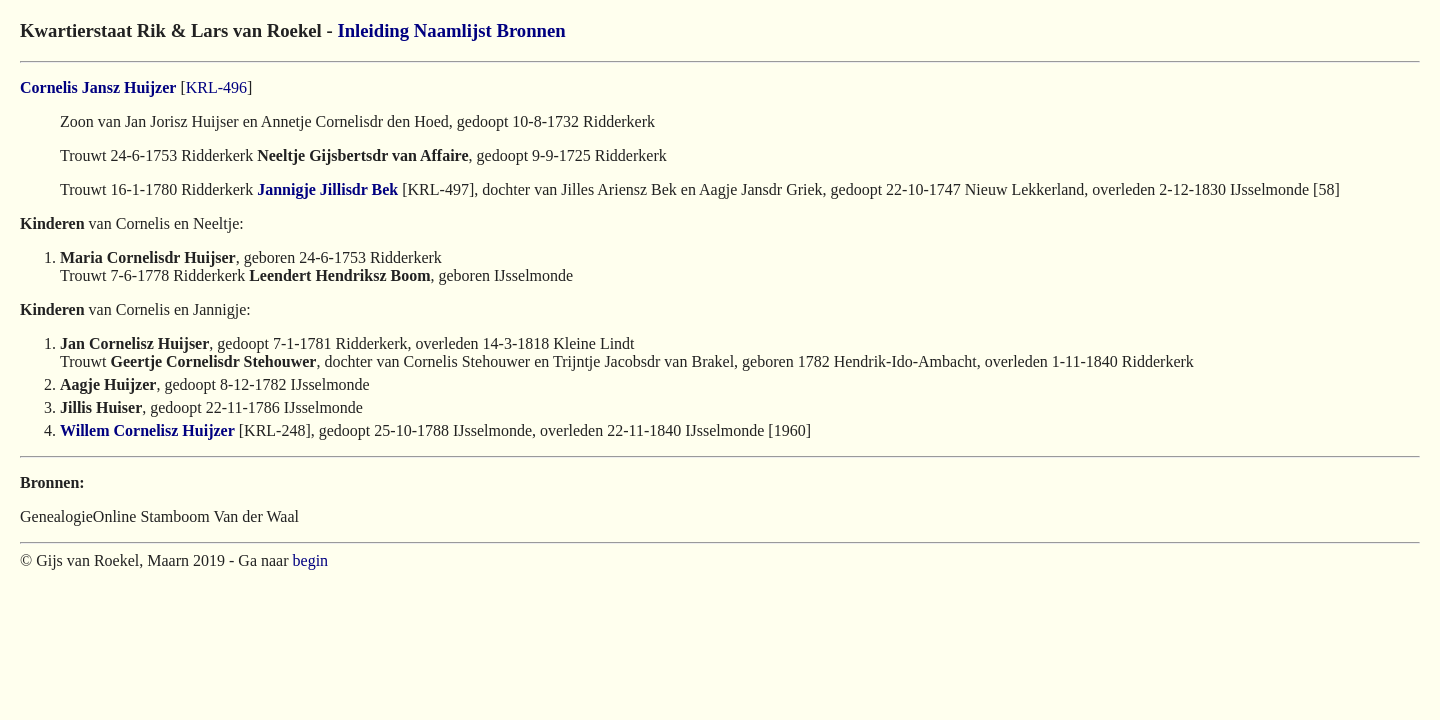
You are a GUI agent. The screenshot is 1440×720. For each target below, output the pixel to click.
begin (311, 560)
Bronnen (530, 30)
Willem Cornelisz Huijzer (147, 430)
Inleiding (373, 30)
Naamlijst (453, 30)
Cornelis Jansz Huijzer (98, 87)
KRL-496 (216, 87)
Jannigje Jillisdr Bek (327, 189)
